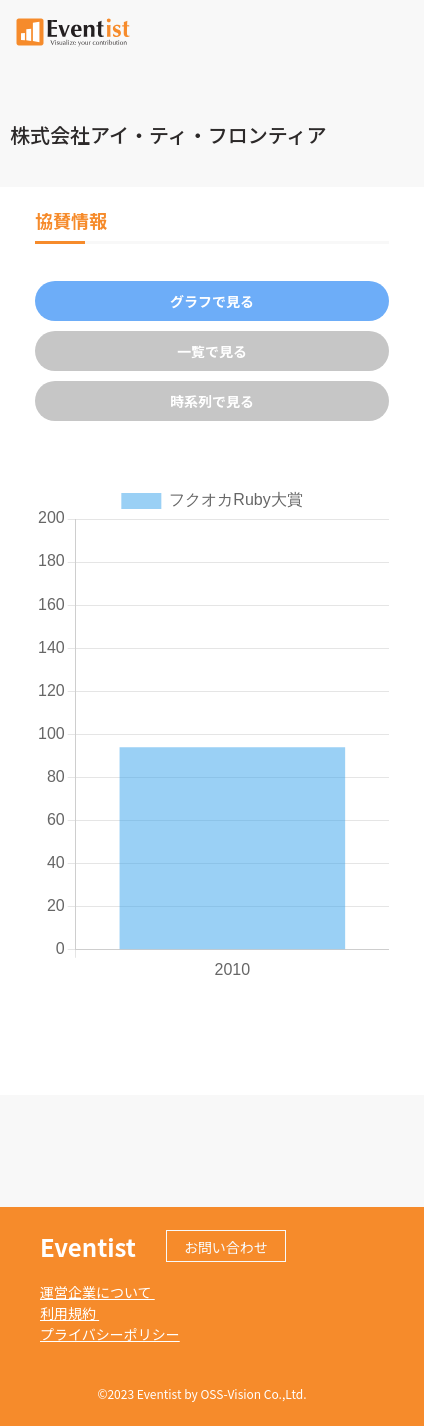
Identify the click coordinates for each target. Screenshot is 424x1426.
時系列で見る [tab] (212, 401)
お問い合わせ (226, 1247)
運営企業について (97, 1292)
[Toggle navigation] (397, 30)
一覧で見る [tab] (212, 351)
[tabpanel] (212, 733)
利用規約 (69, 1313)
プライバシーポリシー (110, 1334)
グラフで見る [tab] (212, 301)
